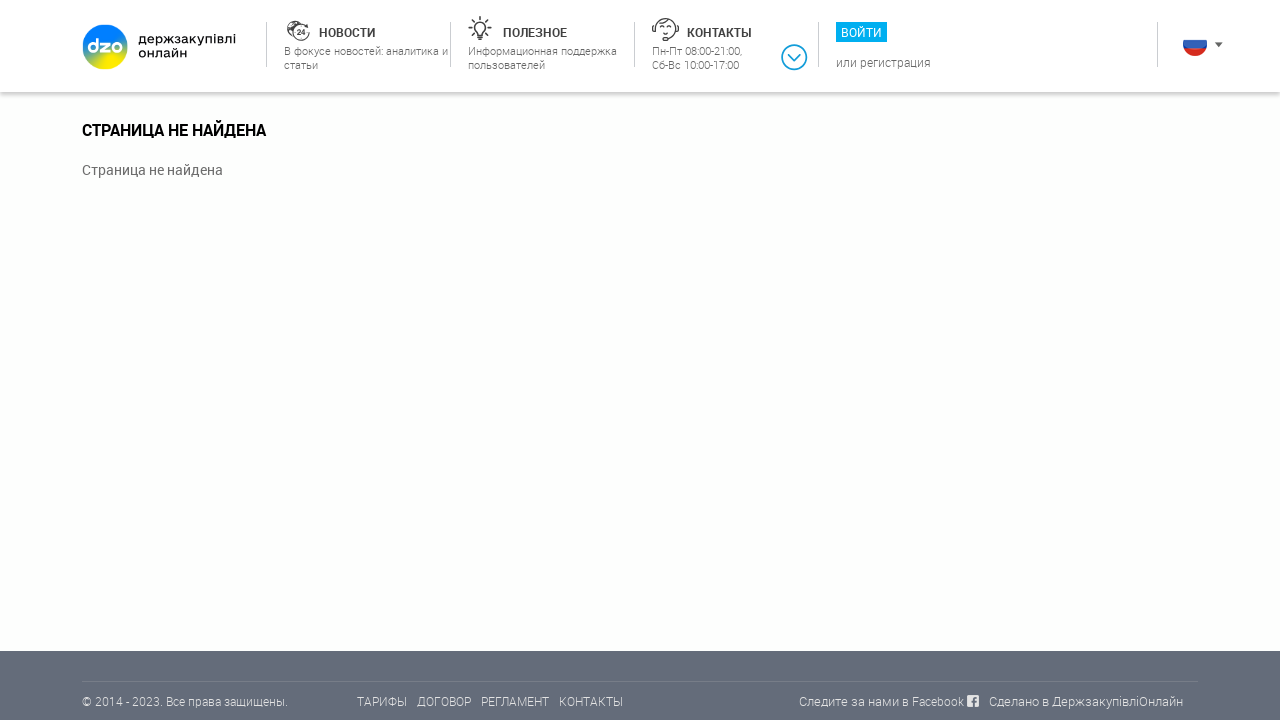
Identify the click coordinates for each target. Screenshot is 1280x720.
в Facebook (933, 701)
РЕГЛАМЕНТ (515, 701)
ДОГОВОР (444, 701)
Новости (347, 32)
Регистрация (895, 62)
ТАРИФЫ (382, 701)
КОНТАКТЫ (591, 701)
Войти (861, 32)
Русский (1195, 44)
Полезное (535, 32)
